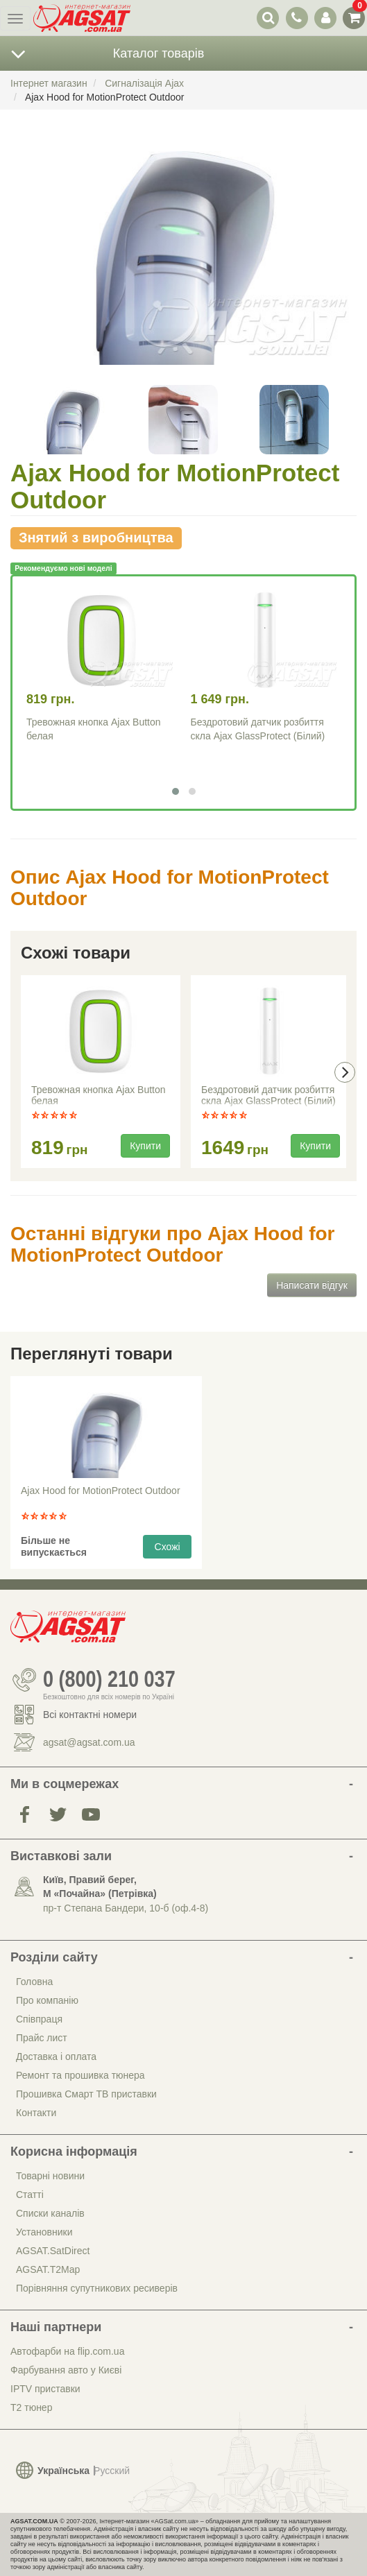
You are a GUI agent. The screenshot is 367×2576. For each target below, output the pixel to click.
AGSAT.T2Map (48, 2269)
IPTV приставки (45, 2388)
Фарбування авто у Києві (65, 2370)
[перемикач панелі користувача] (325, 18)
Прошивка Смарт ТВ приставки (86, 2094)
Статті (30, 2194)
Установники (44, 2232)
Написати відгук (312, 1285)
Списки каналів (50, 2213)
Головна (34, 1981)
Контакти (36, 2112)
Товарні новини (50, 2175)
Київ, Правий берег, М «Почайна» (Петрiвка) (100, 1886)
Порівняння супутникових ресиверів (97, 2288)
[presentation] (344, 1072)
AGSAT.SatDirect (52, 2250)
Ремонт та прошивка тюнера (80, 2075)
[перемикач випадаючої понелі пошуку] (268, 18)
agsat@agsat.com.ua (89, 1742)
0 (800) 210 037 (109, 1680)
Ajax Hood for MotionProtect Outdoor (100, 1490)
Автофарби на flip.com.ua (67, 2351)
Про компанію (47, 2000)
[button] (175, 791)
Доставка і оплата (56, 2056)
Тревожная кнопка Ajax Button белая (98, 1095)
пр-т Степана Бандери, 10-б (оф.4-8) (125, 1908)
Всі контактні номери (90, 1714)
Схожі (167, 1546)
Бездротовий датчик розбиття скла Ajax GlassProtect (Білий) (268, 1095)
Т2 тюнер (31, 2407)
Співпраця (39, 2019)
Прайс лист (41, 2037)
